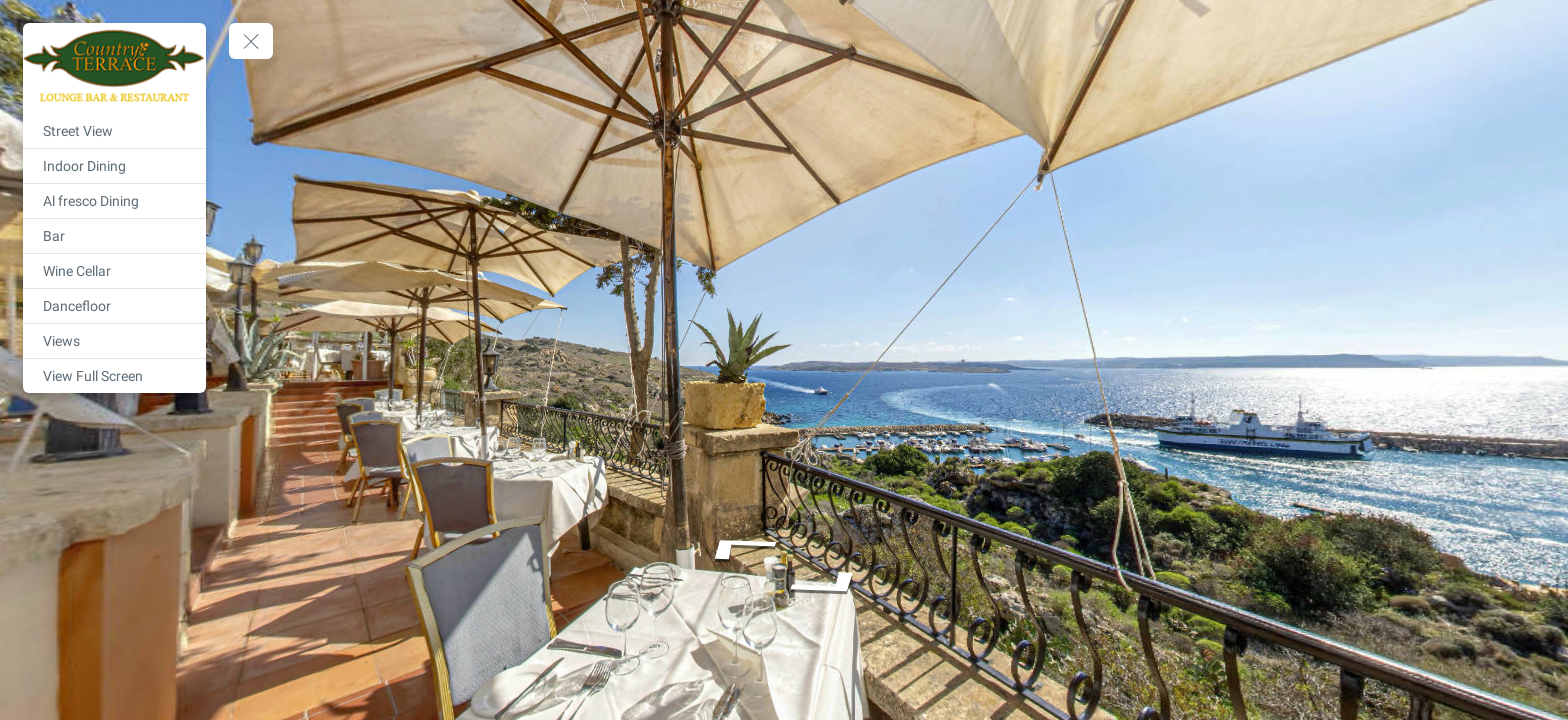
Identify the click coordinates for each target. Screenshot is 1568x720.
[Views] (114, 341)
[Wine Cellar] (114, 271)
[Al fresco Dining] (114, 201)
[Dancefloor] (114, 306)
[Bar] (114, 236)
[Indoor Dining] (114, 166)
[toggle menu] (251, 41)
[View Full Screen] (114, 376)
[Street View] (114, 131)
